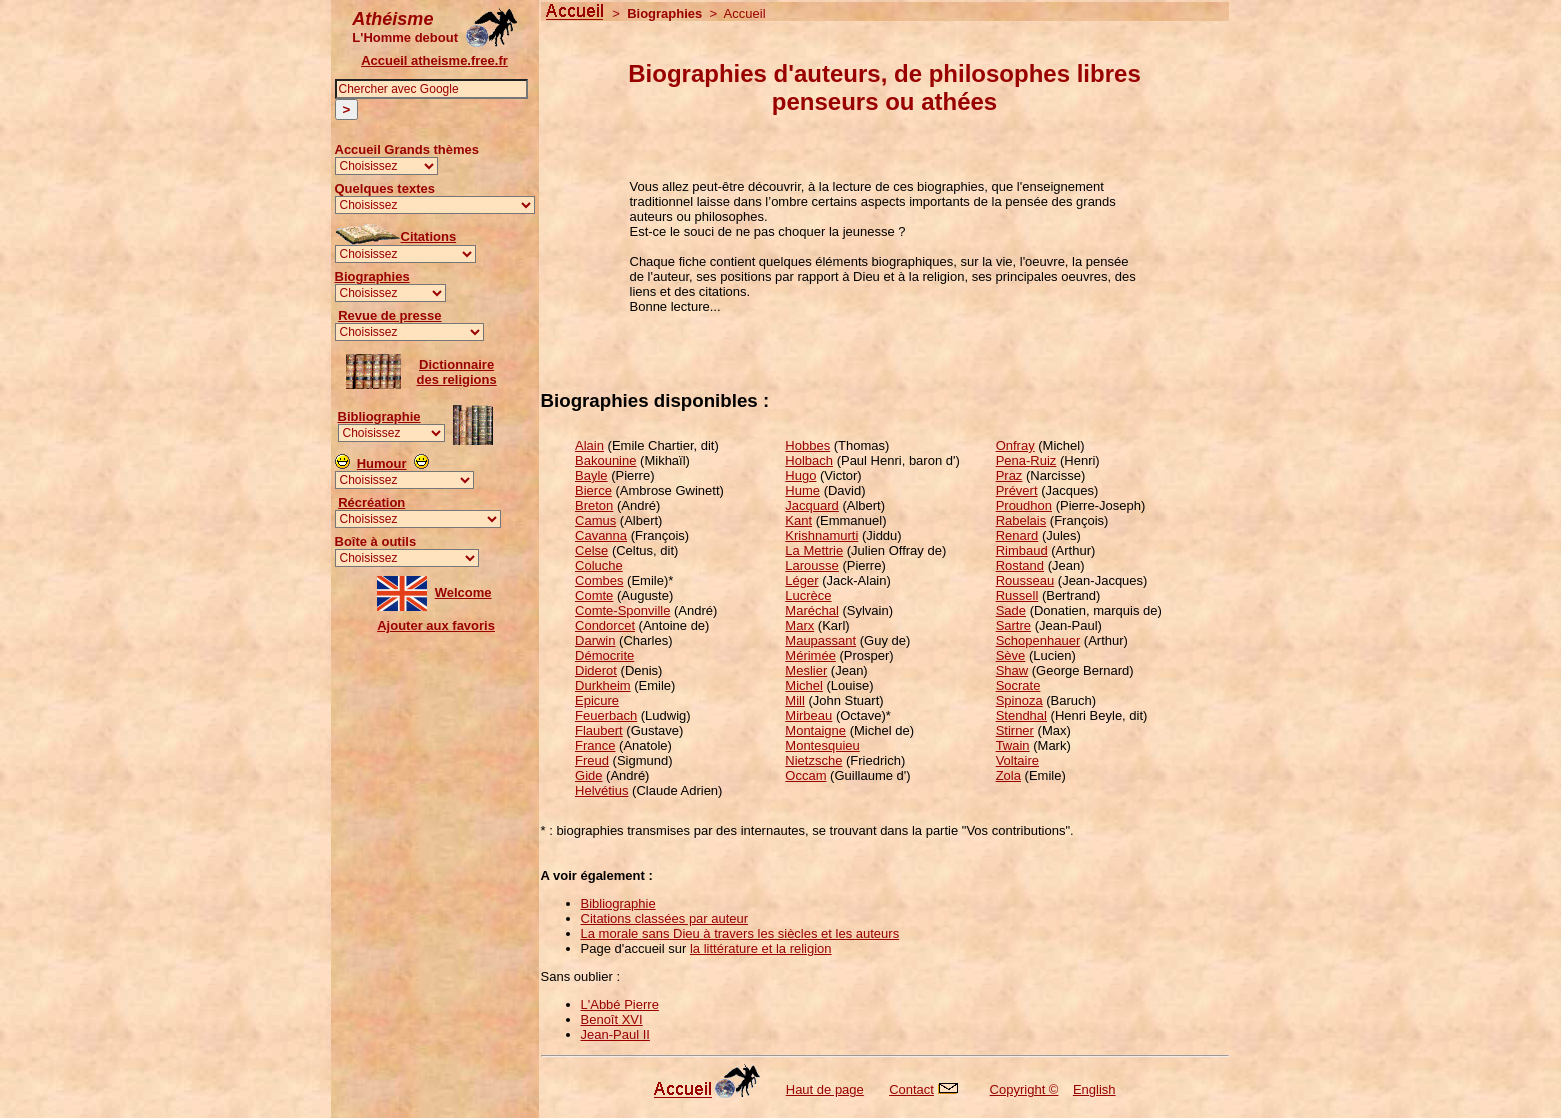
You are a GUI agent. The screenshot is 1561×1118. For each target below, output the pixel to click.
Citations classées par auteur (665, 918)
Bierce (593, 490)
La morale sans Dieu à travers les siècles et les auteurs (740, 933)
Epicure (597, 700)
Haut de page (825, 1089)
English (1094, 1089)
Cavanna (601, 535)
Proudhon (1024, 505)
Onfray (1015, 445)
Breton (594, 505)
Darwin (595, 640)
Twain (1013, 745)
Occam (805, 775)
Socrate (1018, 685)
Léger (801, 580)
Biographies (372, 276)
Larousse (811, 565)
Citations (429, 236)
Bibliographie (379, 416)
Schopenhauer (1038, 640)
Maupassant (820, 640)
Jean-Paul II (615, 1034)
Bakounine (605, 460)
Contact (911, 1089)
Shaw (1012, 670)
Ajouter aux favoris (436, 625)
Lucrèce (808, 595)
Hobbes (807, 445)
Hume (802, 490)
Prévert (1017, 490)
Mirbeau (808, 715)
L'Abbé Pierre (620, 1004)
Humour (382, 463)
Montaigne (815, 730)
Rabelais (1021, 520)
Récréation (371, 502)
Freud (592, 760)
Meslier (806, 670)
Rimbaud (1022, 550)
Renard (1017, 535)
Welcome (463, 592)
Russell (1017, 595)
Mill (795, 700)
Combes (599, 580)
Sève (1011, 655)
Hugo (800, 475)
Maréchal (811, 610)
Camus (595, 520)
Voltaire (1017, 760)
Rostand (1020, 565)
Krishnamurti (821, 535)
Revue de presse (389, 315)
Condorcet (605, 625)
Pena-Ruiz (1026, 460)
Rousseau (1025, 580)
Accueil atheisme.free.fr (434, 60)
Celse (591, 550)
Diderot (596, 670)
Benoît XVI (612, 1019)
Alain (589, 445)
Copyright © (1024, 1089)
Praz (1009, 475)
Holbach (809, 460)
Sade (1011, 610)
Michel (804, 685)
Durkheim (603, 685)
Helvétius (601, 790)
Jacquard (811, 505)
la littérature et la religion (761, 948)
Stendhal (1021, 715)
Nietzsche (813, 760)
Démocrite (604, 655)
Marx (799, 625)
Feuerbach (606, 715)
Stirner (1015, 730)
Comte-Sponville (622, 610)
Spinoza (1019, 700)
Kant (798, 520)
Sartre (1013, 625)
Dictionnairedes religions (457, 372)
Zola (1008, 775)
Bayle (591, 475)
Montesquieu (822, 745)
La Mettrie (814, 550)
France (595, 745)
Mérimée (810, 655)
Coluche (599, 565)
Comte (594, 595)
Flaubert (599, 730)
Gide (588, 775)
